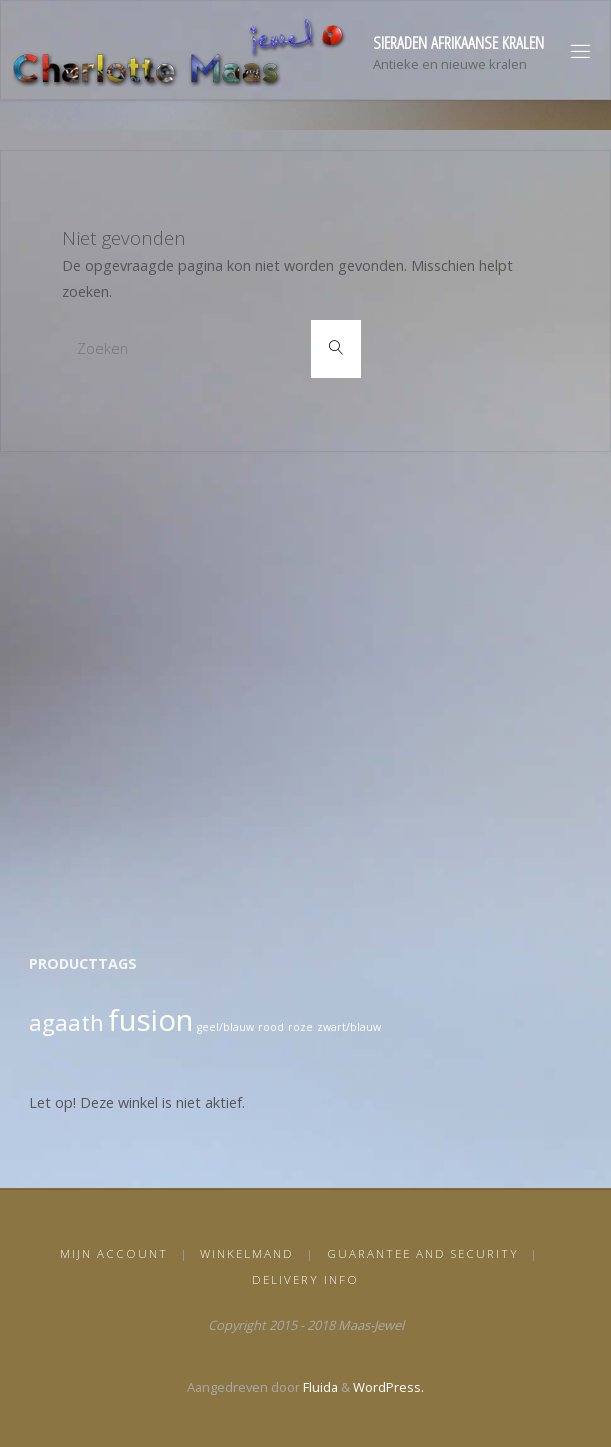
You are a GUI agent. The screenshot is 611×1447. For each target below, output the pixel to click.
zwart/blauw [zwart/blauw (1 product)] (349, 1027)
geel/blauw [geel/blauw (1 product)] (225, 1027)
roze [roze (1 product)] (300, 1027)
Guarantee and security (423, 1253)
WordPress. (388, 1387)
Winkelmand (247, 1253)
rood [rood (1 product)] (271, 1027)
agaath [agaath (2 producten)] (66, 1022)
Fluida (319, 1387)
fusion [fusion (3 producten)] (150, 1020)
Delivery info (305, 1279)
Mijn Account (114, 1253)
